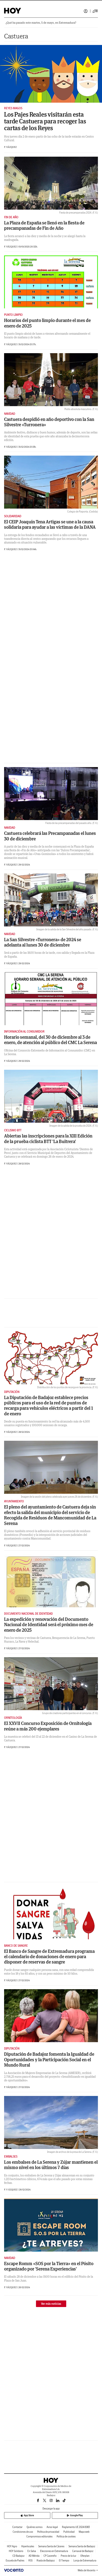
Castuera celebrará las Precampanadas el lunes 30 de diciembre (50, 835)
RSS (30, 2560)
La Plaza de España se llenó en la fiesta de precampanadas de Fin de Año (44, 225)
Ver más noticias (51, 2304)
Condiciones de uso (23, 2531)
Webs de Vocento (88, 2570)
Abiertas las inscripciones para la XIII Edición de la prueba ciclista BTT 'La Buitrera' (48, 1138)
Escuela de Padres (15, 2560)
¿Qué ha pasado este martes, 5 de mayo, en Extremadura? (41, 22)
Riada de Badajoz (46, 2560)
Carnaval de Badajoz (82, 2551)
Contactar (17, 2527)
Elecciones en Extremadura (54, 2551)
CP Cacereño (50, 2555)
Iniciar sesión (85, 11)
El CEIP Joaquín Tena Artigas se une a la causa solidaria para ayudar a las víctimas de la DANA (50, 524)
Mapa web (84, 2531)
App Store (27, 2515)
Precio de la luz (68, 2555)
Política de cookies (66, 2536)
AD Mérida (34, 2555)
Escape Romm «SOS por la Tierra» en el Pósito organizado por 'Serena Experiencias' (48, 2266)
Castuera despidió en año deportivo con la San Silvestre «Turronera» (49, 421)
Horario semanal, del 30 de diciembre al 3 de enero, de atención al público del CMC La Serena (50, 1039)
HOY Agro (12, 2546)
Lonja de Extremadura (84, 2560)
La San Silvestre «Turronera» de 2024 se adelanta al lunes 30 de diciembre (42, 942)
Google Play (75, 2515)
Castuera (16, 36)
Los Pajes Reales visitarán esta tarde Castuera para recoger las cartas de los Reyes (45, 121)
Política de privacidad (48, 2531)
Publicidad (69, 2531)
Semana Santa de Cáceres (51, 2546)
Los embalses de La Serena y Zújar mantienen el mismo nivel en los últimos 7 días (51, 2164)
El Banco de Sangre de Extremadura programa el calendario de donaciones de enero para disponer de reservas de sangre (49, 1956)
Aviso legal (52, 2527)
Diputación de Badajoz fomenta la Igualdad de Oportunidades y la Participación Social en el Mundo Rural (49, 2059)
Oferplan (85, 2555)
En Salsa (31, 2551)
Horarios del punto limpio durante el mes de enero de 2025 (47, 323)
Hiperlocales (27, 2546)
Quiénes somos (35, 2527)
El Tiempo (64, 2560)
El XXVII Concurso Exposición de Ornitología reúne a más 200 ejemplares (48, 1726)
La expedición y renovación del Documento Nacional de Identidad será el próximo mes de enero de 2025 (48, 1624)
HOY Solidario (16, 2551)
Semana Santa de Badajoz (81, 2546)
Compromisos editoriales (39, 2536)
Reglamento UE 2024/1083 (76, 2527)
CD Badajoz (18, 2555)
